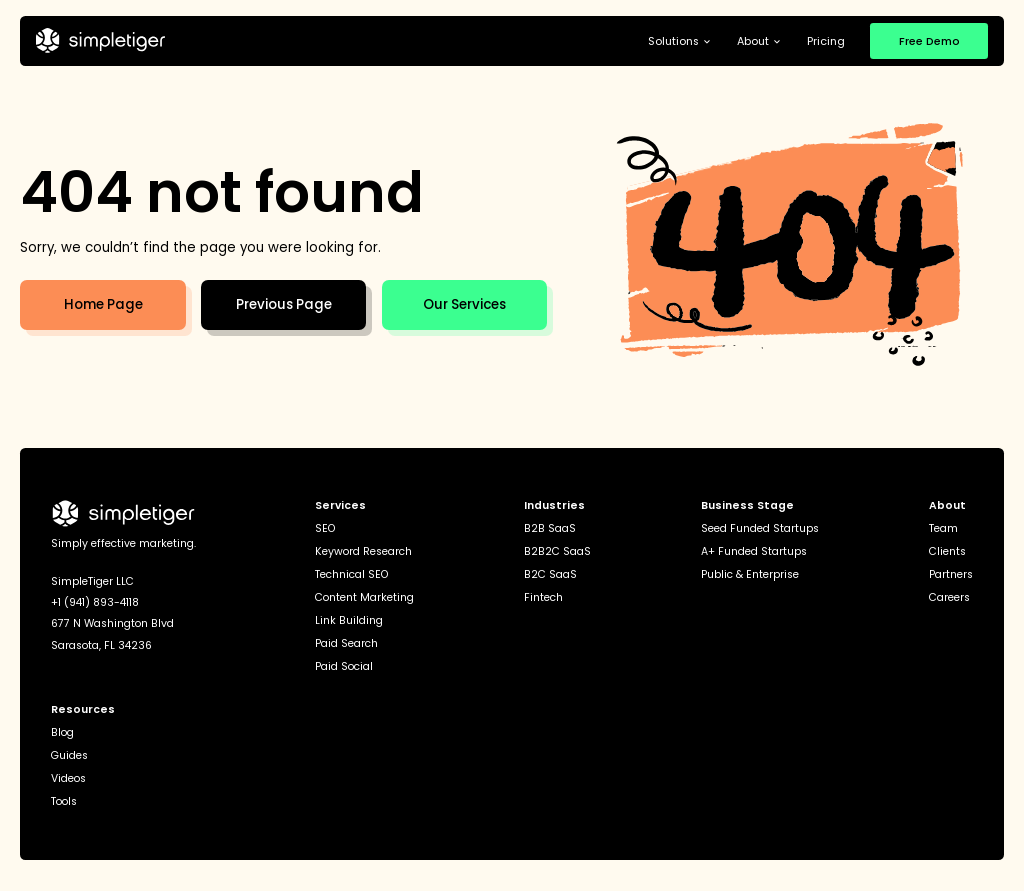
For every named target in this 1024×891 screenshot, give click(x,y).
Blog (62, 733)
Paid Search (346, 644)
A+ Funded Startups (754, 552)
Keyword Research (363, 552)
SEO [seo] (325, 529)
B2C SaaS (550, 575)
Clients (947, 552)
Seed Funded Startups (760, 529)
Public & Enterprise (750, 575)
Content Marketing (364, 598)
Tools (64, 802)
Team (943, 529)
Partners (951, 575)
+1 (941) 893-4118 (95, 602)
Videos (68, 779)
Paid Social (344, 667)
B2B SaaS (550, 529)
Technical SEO (351, 575)
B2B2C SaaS (557, 552)
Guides (69, 756)
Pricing (826, 41)
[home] (100, 41)
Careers (949, 598)
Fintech (543, 598)
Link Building (349, 621)
